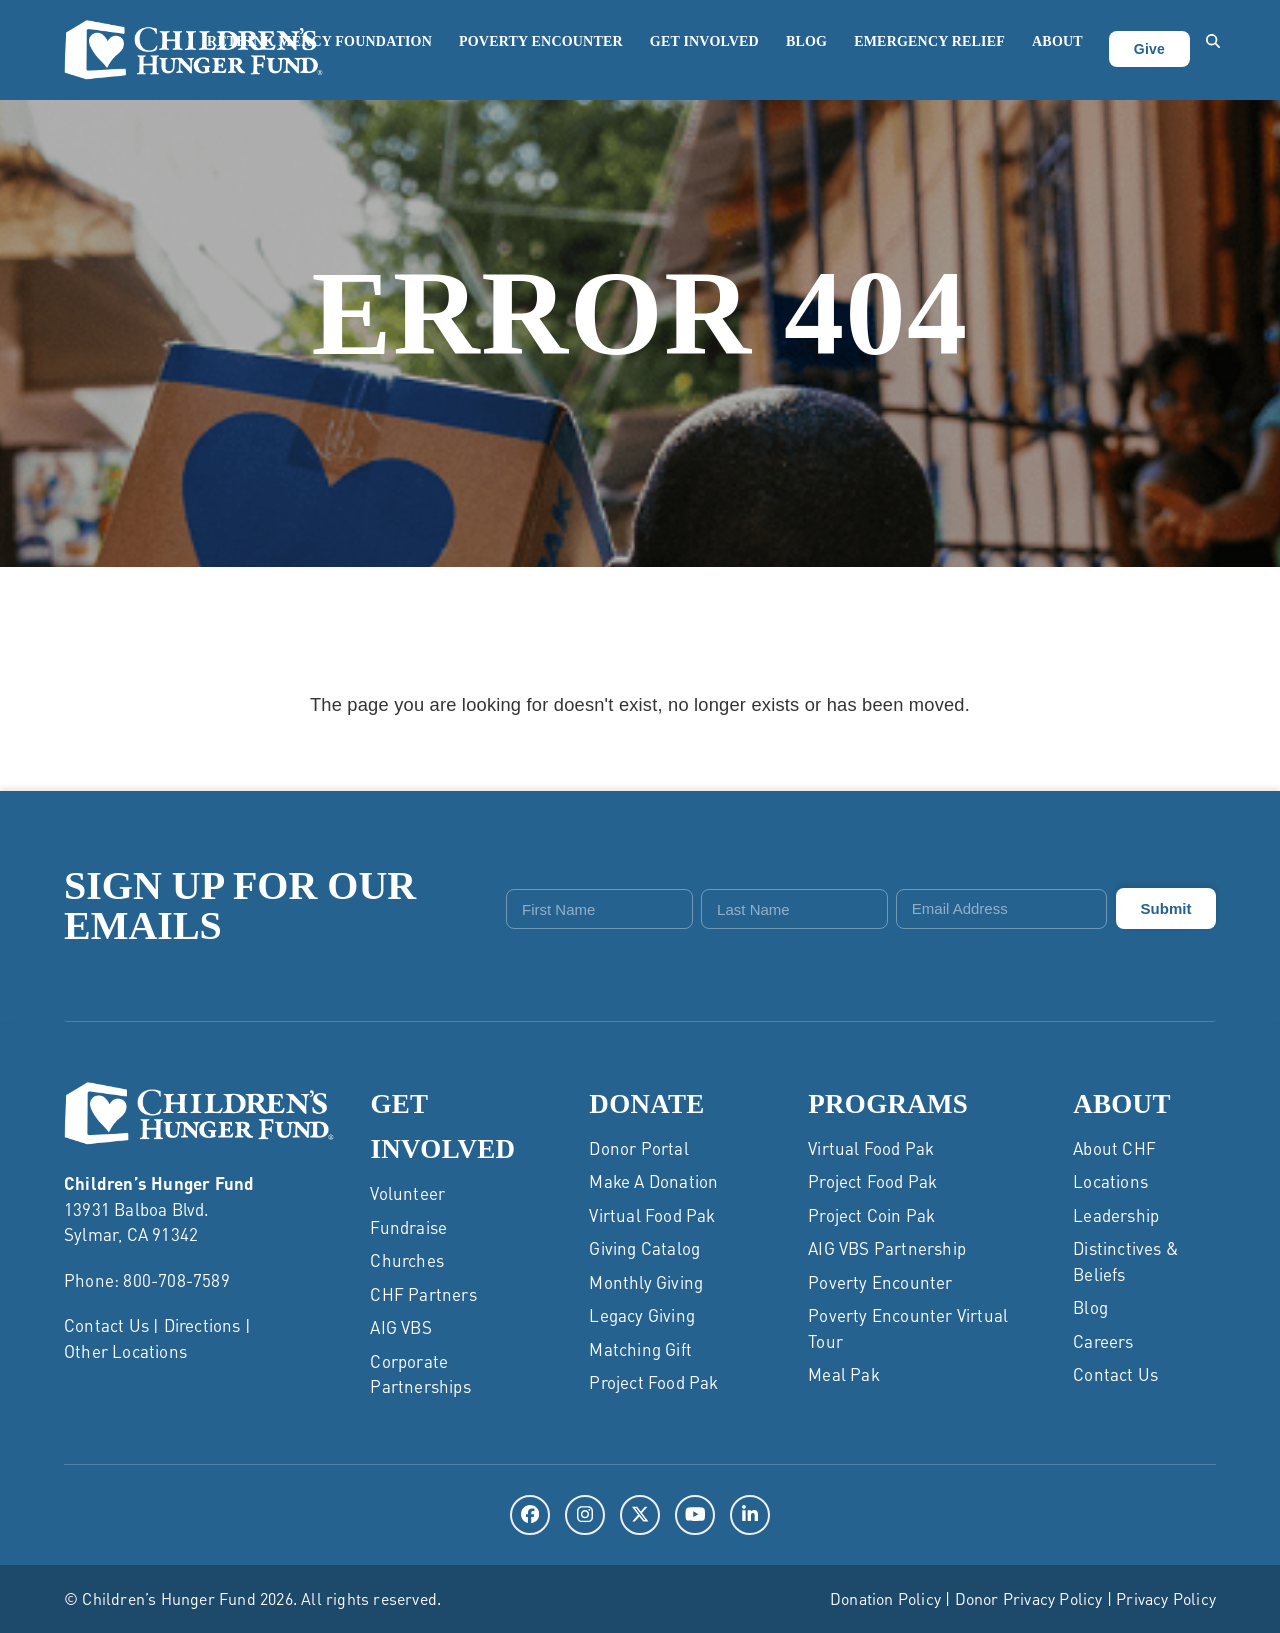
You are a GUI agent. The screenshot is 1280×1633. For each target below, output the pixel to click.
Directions (202, 1325)
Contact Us (106, 1325)
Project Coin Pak (871, 1215)
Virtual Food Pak (652, 1215)
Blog (1090, 1307)
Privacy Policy (1166, 1598)
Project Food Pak (653, 1382)
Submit (1166, 908)
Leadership (1116, 1215)
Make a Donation (653, 1181)
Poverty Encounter (880, 1282)
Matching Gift (640, 1349)
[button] (1213, 50)
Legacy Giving (642, 1315)
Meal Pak (844, 1374)
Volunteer (407, 1193)
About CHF (1114, 1148)
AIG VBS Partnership (887, 1248)
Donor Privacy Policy (1029, 1598)
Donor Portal (638, 1148)
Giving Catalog (644, 1248)
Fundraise (408, 1227)
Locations (1110, 1181)
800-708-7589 (176, 1280)
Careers (1103, 1341)
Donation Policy (885, 1598)
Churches (407, 1260)
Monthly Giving (646, 1282)
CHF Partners (423, 1294)
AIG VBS (400, 1327)
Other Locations (125, 1351)
